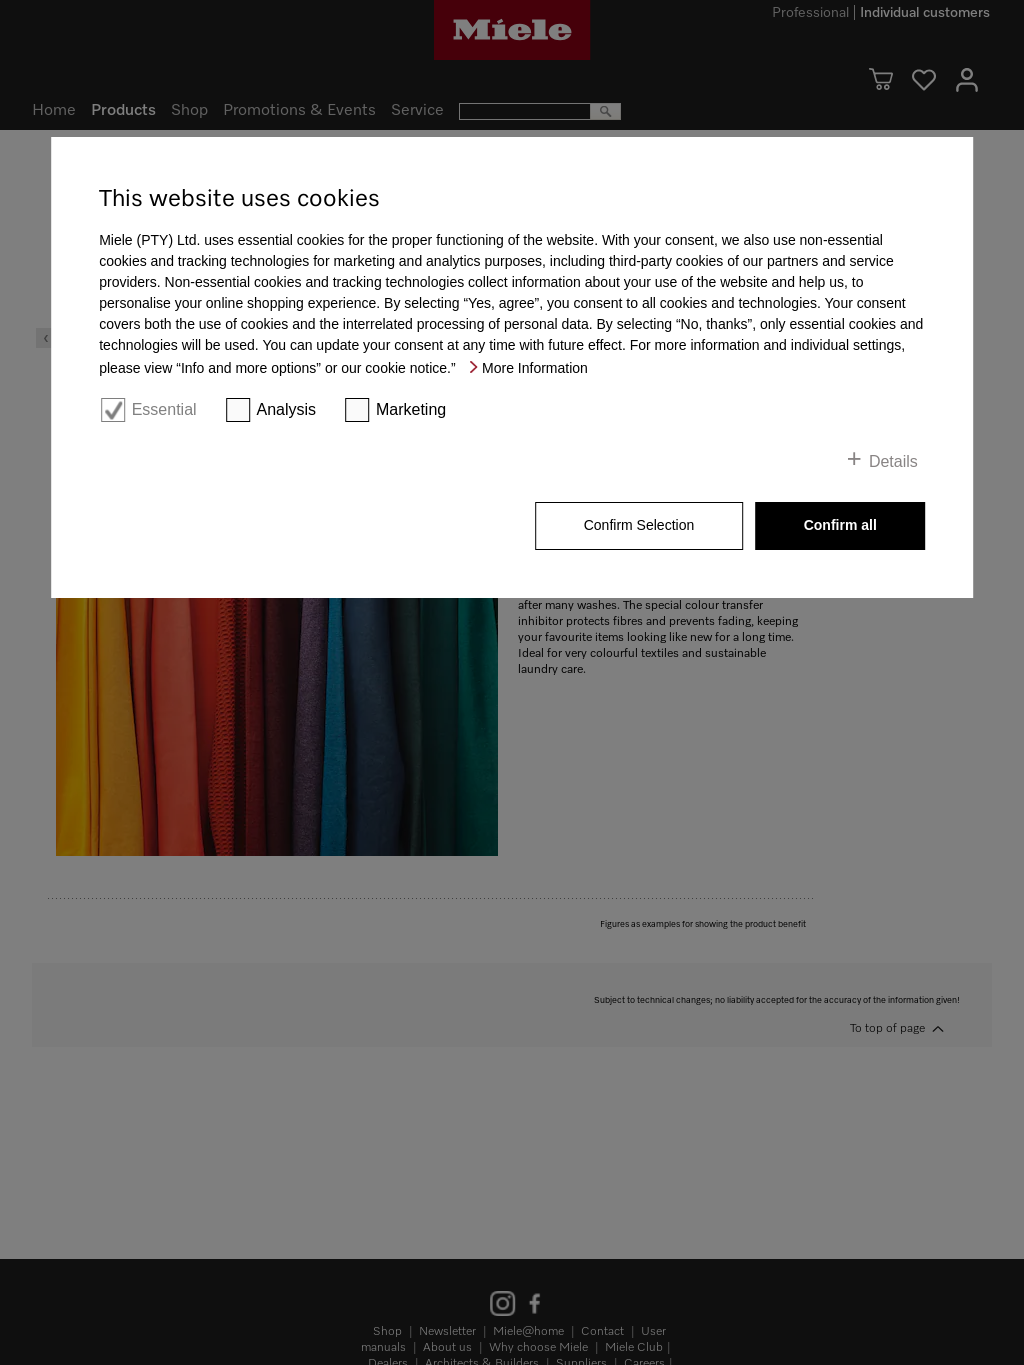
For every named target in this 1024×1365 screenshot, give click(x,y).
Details (893, 461)
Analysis (286, 409)
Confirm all (840, 525)
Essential (164, 409)
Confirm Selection (639, 525)
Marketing (411, 409)
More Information (535, 368)
